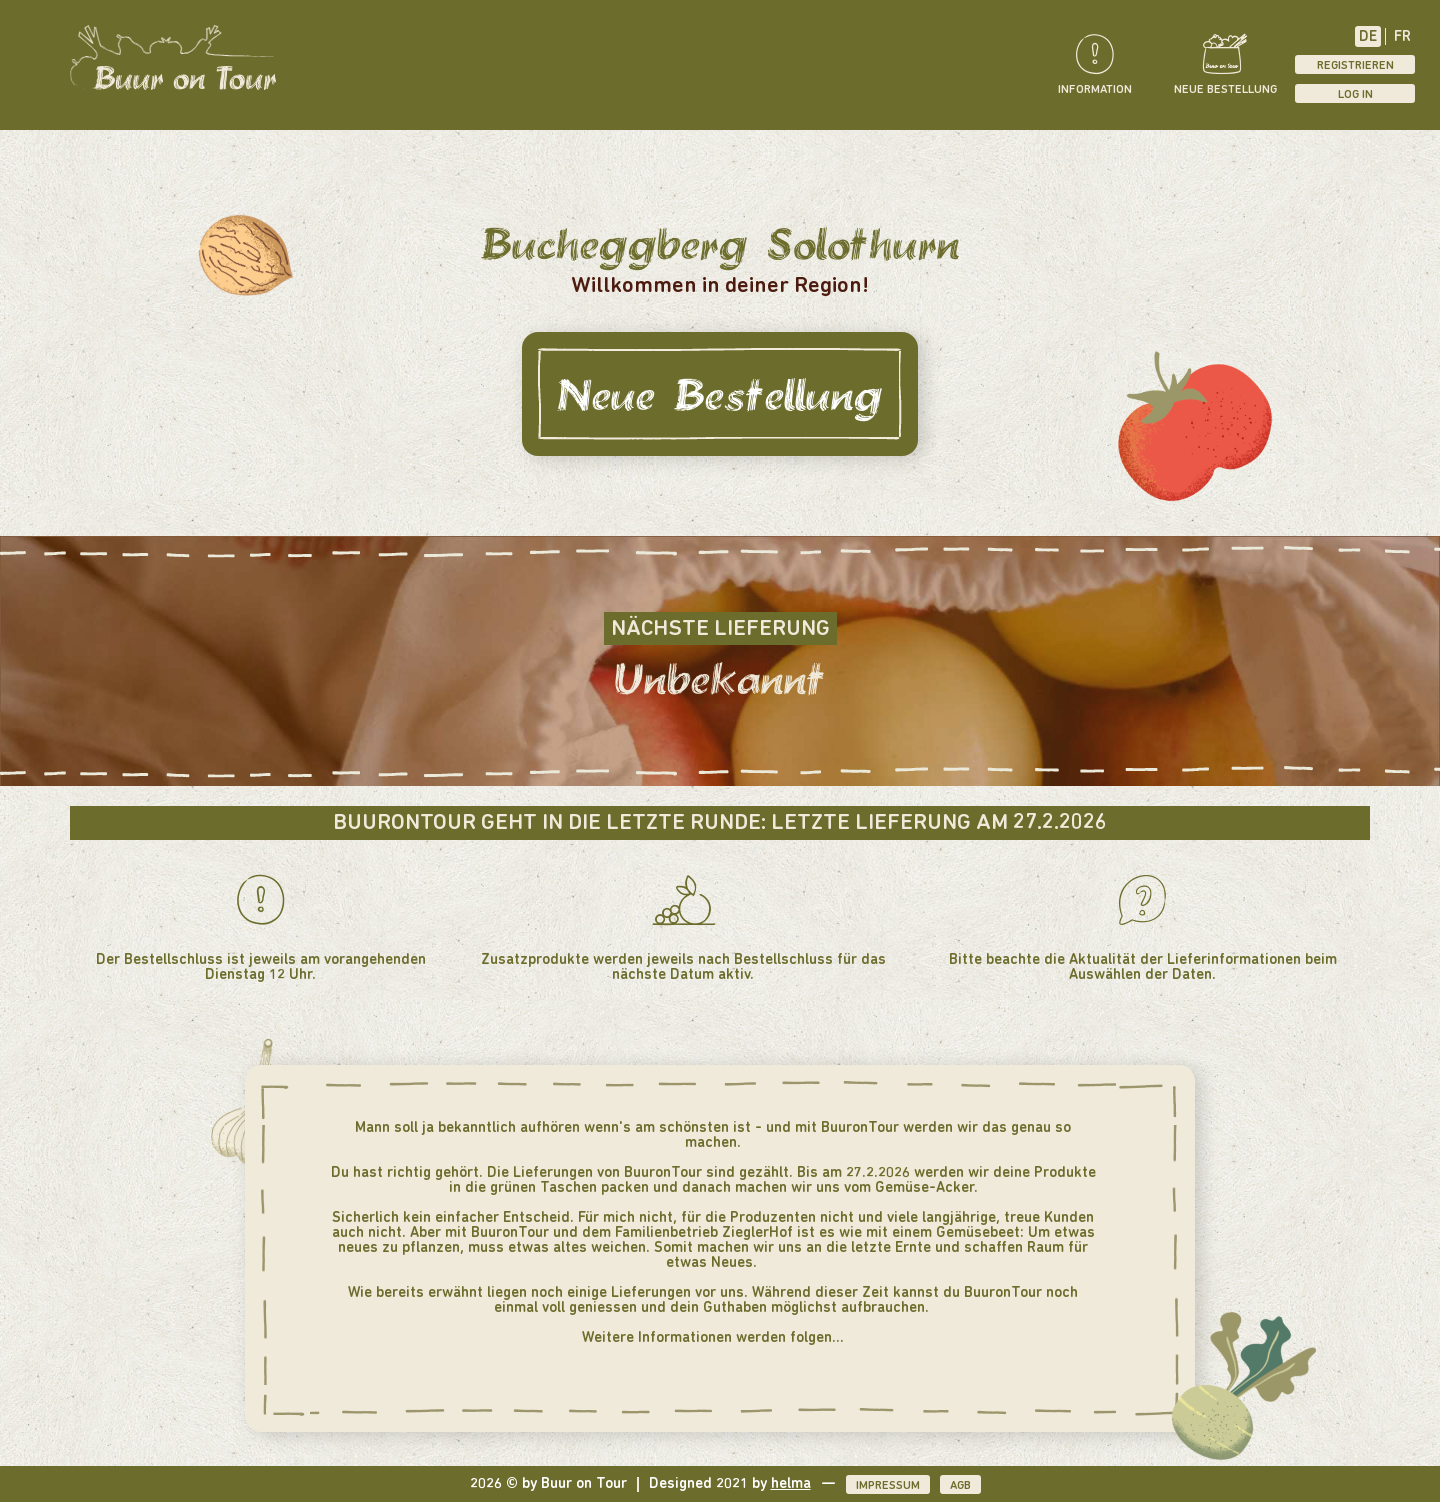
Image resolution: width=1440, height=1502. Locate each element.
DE (1368, 37)
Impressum (888, 1486)
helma (791, 1484)
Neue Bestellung (720, 394)
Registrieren (1355, 66)
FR (1402, 37)
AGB (960, 1486)
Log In (1355, 95)
